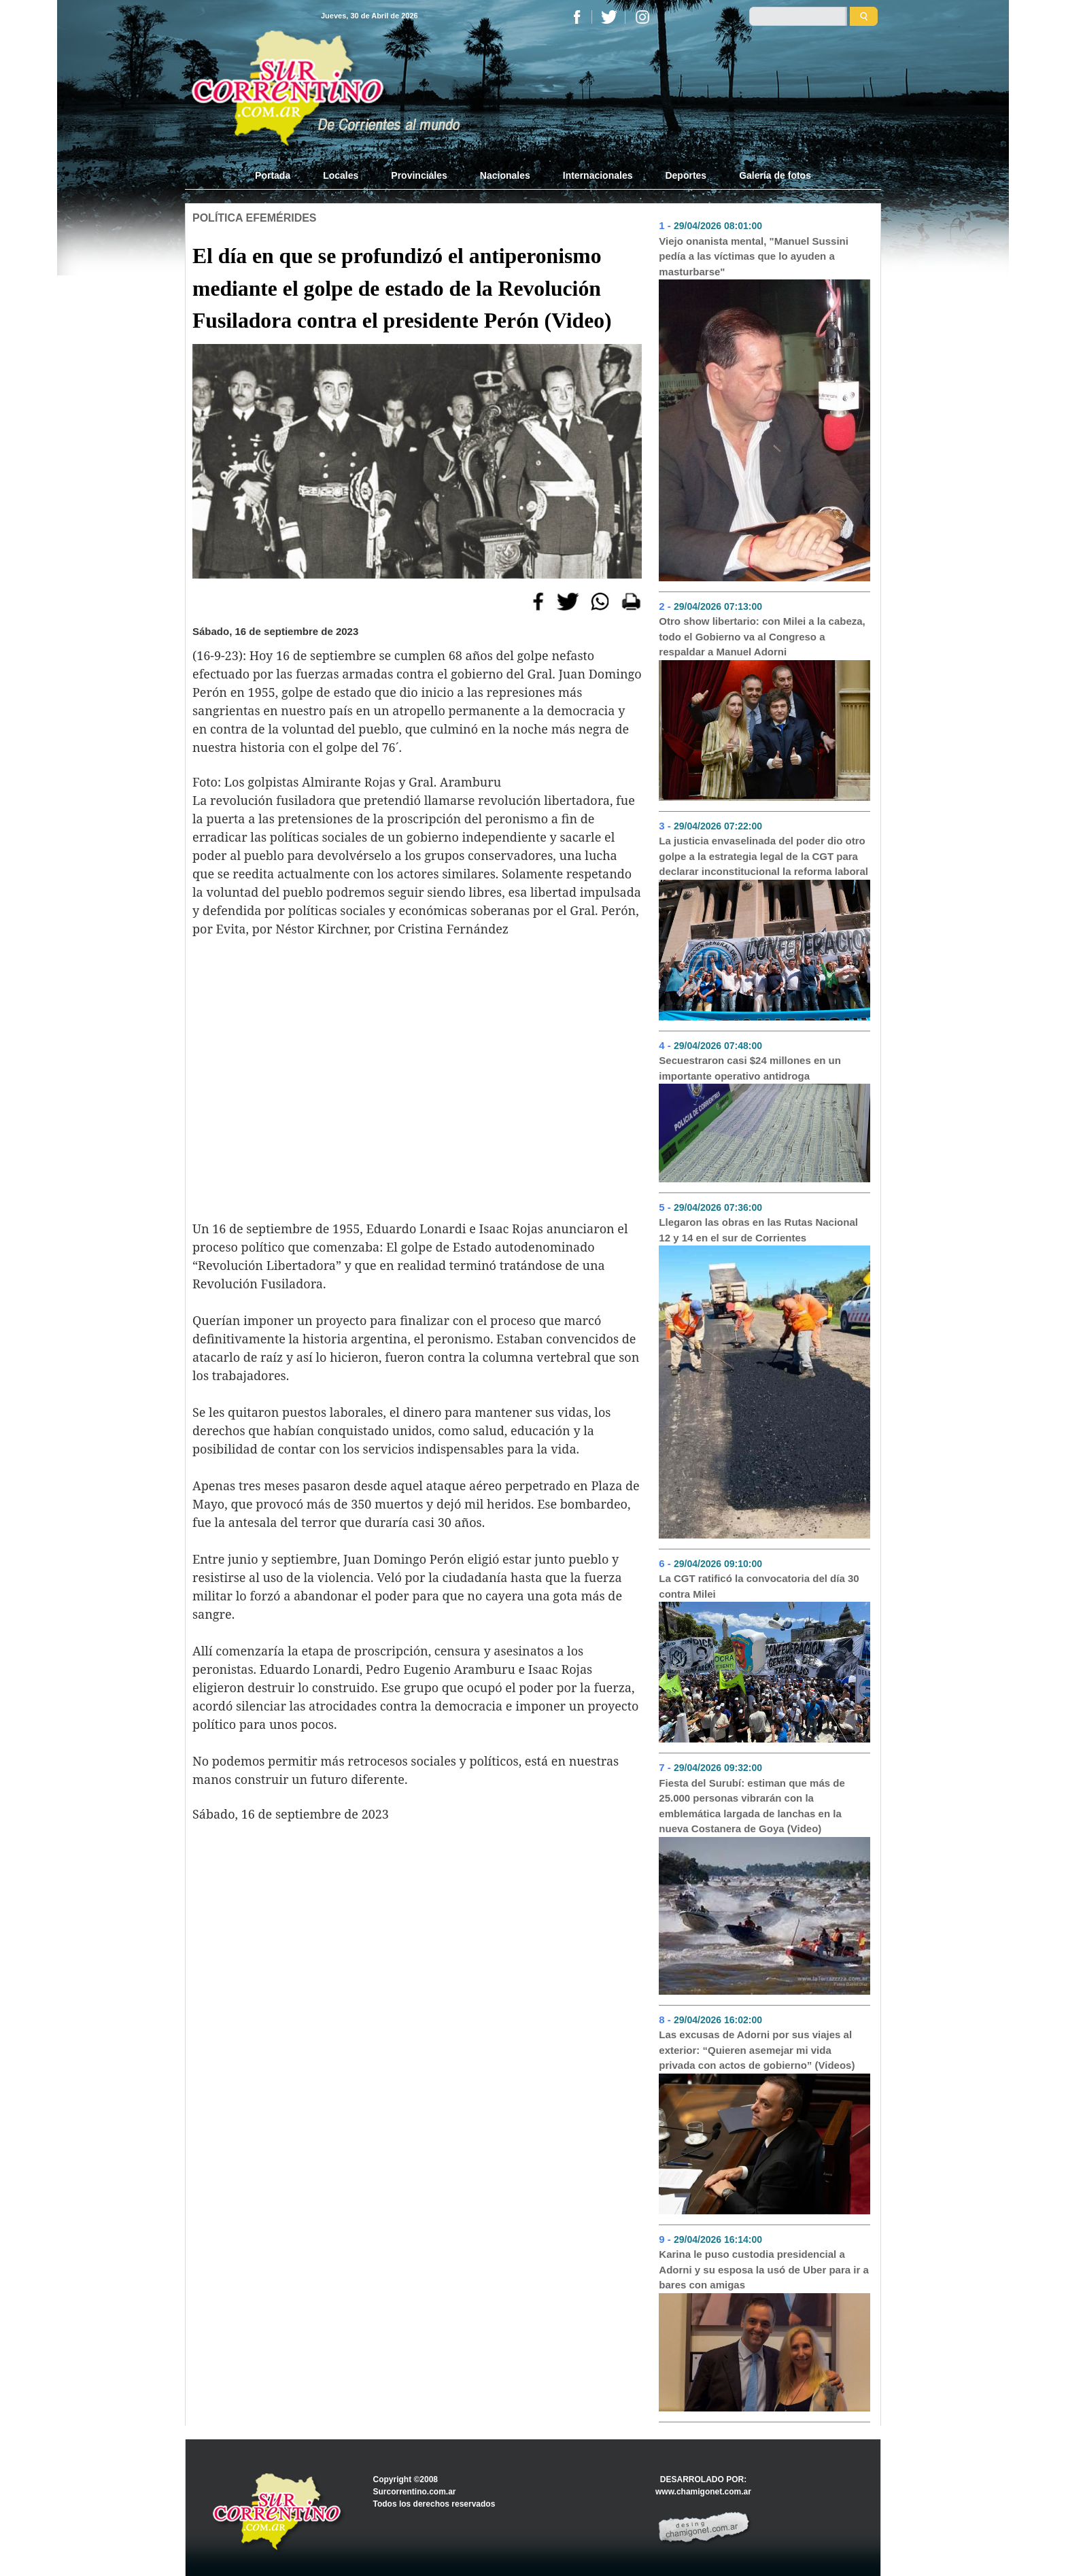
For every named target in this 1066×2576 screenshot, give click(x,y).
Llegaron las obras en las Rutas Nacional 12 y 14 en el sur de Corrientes (758, 1229)
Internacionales (598, 175)
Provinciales (419, 175)
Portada (281, 175)
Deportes (685, 175)
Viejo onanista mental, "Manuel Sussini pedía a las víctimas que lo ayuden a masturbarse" (753, 256)
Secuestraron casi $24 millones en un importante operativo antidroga (750, 1068)
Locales (340, 175)
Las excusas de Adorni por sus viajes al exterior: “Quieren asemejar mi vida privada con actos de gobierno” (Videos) (757, 2050)
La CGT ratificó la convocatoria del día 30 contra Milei (759, 1586)
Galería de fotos (775, 175)
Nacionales (505, 175)
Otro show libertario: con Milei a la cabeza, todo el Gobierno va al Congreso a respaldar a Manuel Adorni (762, 636)
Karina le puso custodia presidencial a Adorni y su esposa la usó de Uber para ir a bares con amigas (763, 2269)
